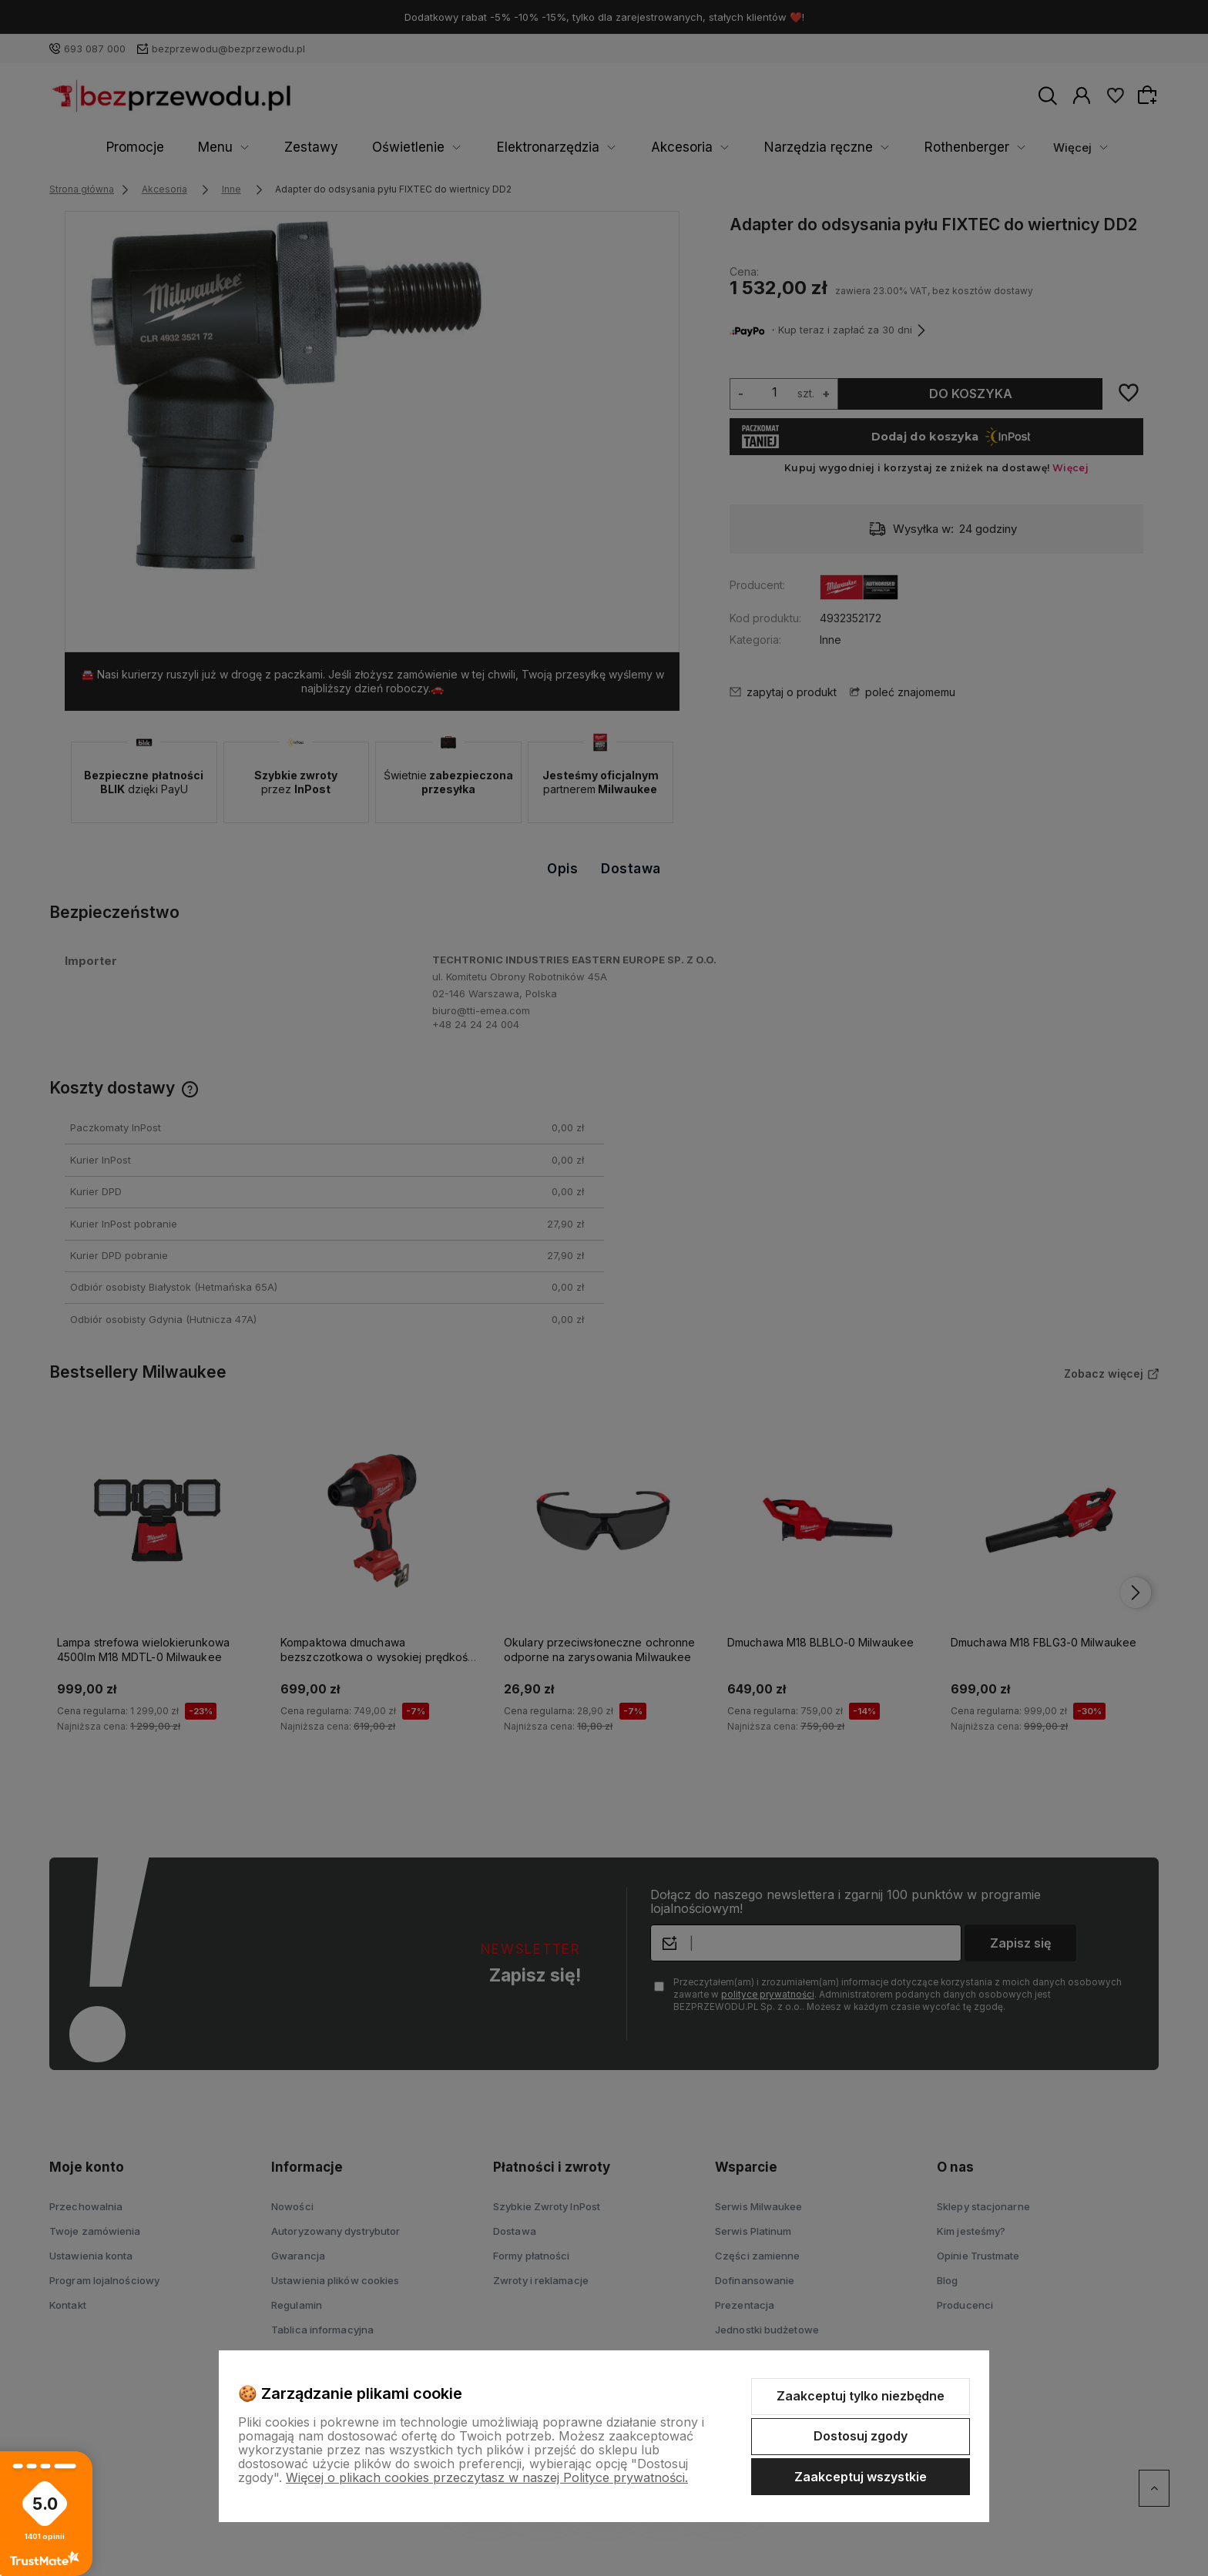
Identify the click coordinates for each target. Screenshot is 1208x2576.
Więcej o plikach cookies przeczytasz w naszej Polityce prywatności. (487, 2477)
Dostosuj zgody (861, 2436)
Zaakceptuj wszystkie (860, 2476)
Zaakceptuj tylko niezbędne (861, 2395)
